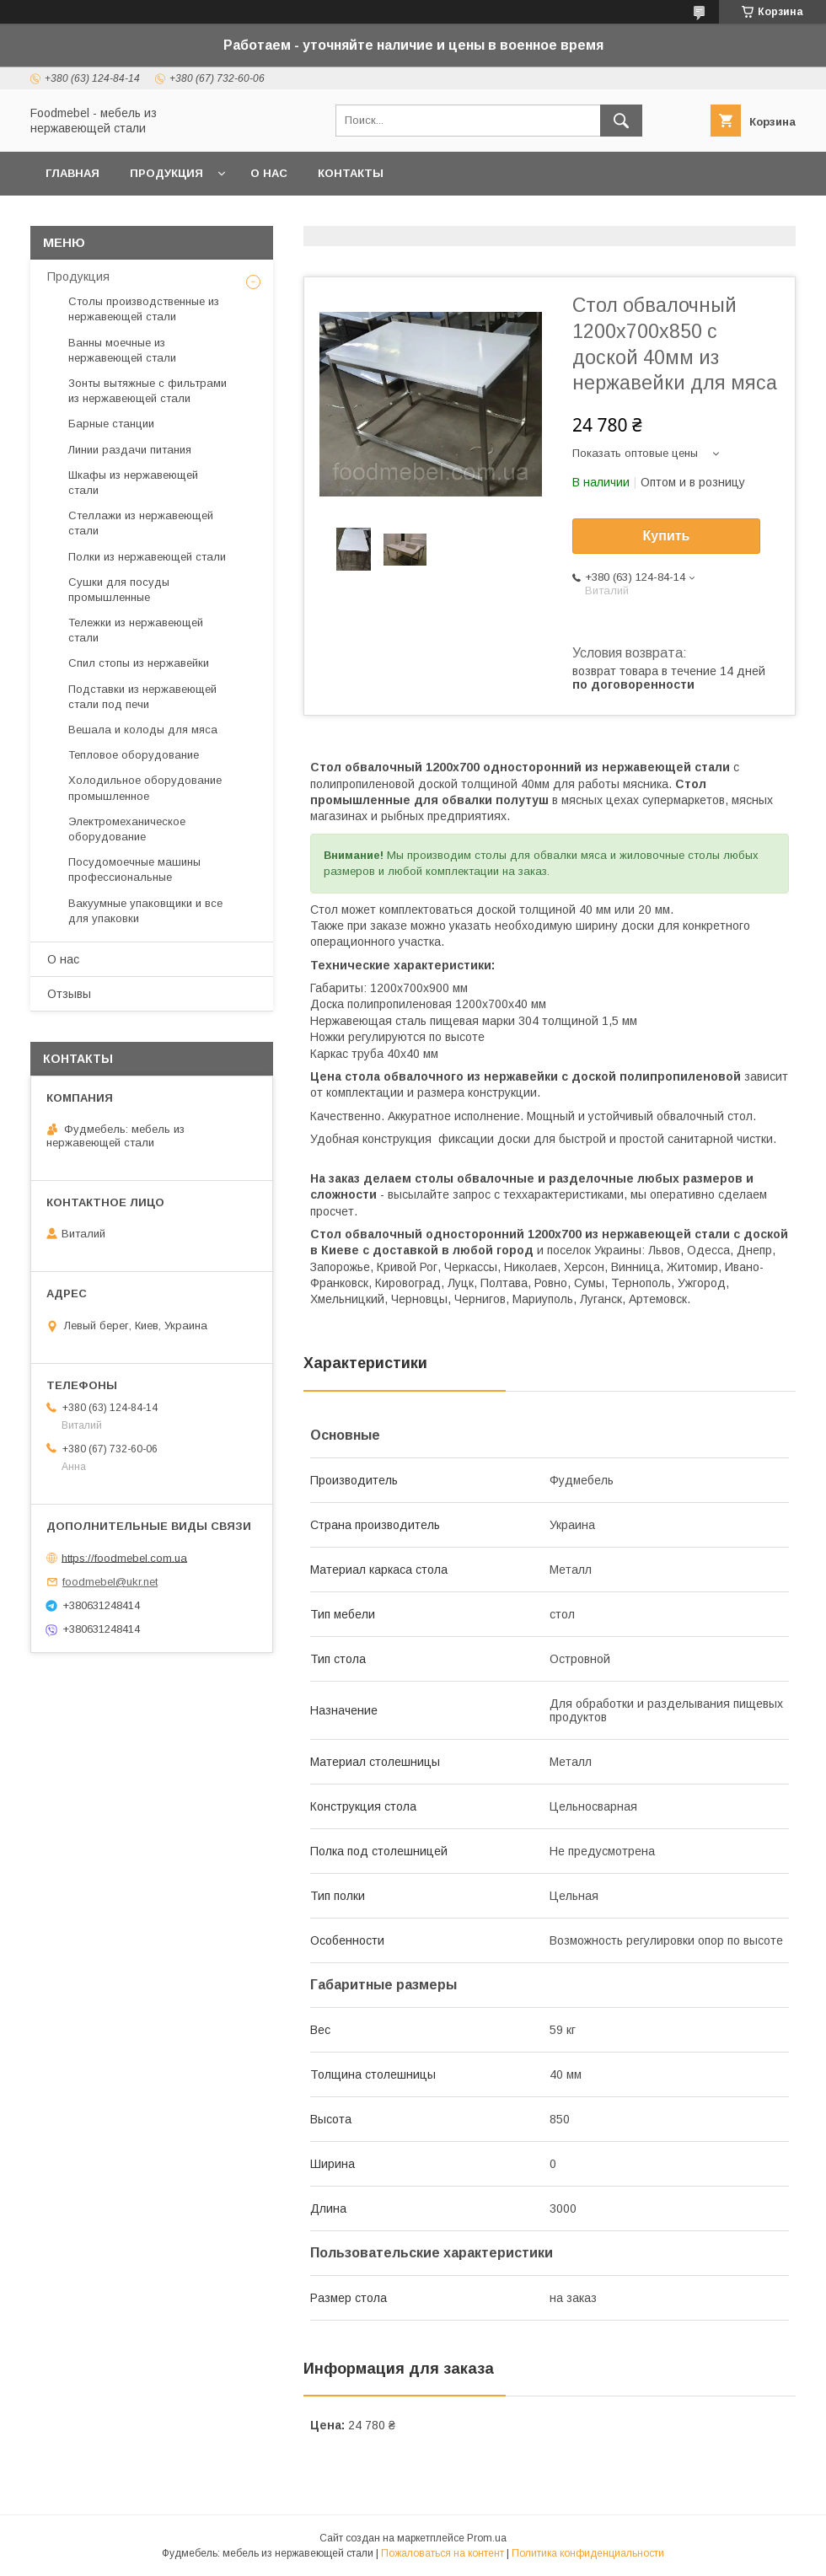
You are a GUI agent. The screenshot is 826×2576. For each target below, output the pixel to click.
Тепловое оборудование (133, 755)
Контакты (351, 173)
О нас (268, 173)
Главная (72, 173)
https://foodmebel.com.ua (124, 1557)
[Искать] (621, 121)
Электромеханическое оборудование (126, 829)
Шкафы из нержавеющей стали (133, 482)
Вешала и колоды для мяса (142, 729)
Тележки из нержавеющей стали (135, 630)
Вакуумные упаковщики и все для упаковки (145, 911)
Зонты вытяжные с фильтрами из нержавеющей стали (147, 391)
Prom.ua (487, 2538)
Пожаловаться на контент (442, 2553)
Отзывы (69, 994)
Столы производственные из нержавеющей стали (143, 309)
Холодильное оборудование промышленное (145, 788)
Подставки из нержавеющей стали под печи (142, 697)
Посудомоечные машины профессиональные (134, 869)
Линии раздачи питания (129, 449)
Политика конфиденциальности (588, 2553)
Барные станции (111, 423)
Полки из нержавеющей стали (147, 556)
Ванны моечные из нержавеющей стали (122, 350)
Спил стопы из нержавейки (138, 663)
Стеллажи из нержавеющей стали (140, 523)
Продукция (166, 173)
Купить (666, 536)
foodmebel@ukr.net (110, 1581)
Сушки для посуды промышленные (118, 590)
